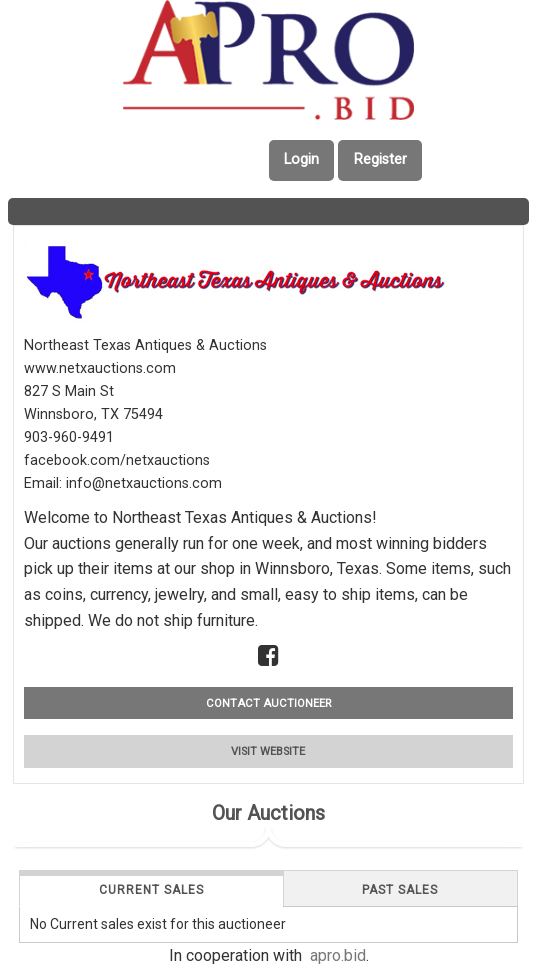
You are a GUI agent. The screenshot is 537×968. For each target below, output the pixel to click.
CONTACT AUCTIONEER (268, 703)
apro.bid (338, 955)
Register (380, 159)
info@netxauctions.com (144, 483)
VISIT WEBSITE (268, 751)
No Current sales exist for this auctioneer (158, 924)
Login (301, 159)
